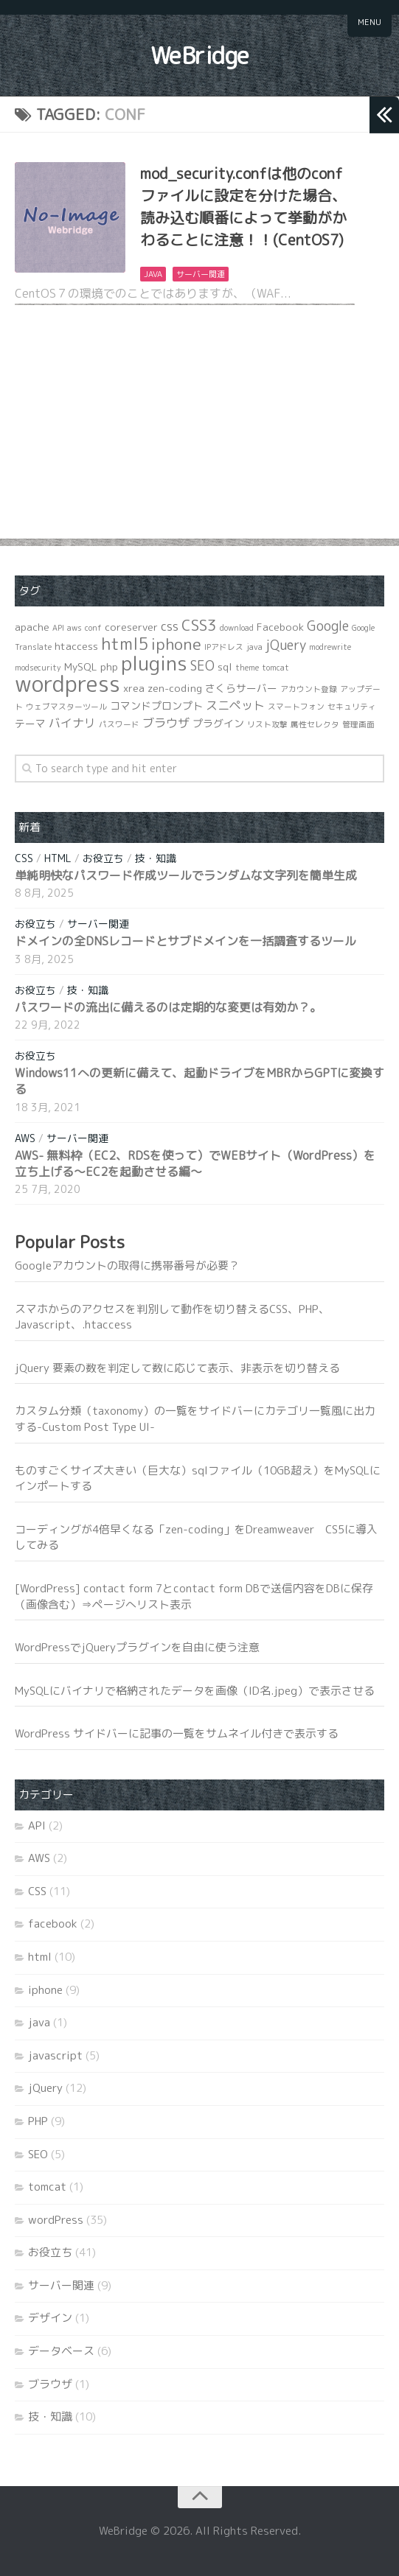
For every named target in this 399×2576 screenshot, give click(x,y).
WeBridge (199, 55)
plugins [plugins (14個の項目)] (154, 663)
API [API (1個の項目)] (58, 628)
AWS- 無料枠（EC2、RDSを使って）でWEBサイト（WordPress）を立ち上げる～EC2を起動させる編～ (195, 1163)
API (37, 1825)
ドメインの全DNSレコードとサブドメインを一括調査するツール (185, 941)
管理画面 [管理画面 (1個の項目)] (358, 724)
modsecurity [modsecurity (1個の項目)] (38, 667)
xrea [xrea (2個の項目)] (134, 688)
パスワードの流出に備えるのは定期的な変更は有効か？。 (168, 1007)
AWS (25, 1138)
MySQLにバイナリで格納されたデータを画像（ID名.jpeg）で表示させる (195, 1690)
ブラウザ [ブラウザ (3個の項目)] (166, 723)
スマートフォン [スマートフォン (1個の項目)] (296, 706)
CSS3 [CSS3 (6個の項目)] (199, 625)
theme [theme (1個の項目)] (247, 667)
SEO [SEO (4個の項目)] (202, 666)
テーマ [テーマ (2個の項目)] (30, 723)
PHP (38, 2121)
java (153, 274)
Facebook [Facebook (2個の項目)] (280, 627)
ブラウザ (50, 2384)
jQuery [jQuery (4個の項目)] (286, 645)
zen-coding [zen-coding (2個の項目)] (175, 688)
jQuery (45, 2088)
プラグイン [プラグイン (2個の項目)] (218, 723)
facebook (52, 1923)
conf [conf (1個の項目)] (93, 628)
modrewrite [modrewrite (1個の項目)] (330, 647)
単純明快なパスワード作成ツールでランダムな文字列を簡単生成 (186, 875)
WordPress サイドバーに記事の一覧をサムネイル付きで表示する (177, 1733)
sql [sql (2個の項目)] (225, 666)
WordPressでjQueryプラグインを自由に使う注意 (137, 1647)
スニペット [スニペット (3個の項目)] (235, 705)
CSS (24, 858)
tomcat (47, 2186)
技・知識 (155, 858)
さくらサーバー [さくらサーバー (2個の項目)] (241, 688)
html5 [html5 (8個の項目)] (124, 643)
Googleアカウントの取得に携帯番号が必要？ (127, 1265)
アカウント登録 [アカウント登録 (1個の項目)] (308, 689)
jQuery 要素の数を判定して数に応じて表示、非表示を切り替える (177, 1368)
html (58, 858)
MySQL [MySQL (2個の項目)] (80, 666)
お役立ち (103, 858)
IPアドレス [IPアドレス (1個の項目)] (223, 647)
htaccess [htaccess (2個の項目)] (76, 646)
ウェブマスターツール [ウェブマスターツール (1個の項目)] (66, 706)
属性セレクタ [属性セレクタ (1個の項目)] (315, 724)
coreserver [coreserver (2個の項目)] (131, 627)
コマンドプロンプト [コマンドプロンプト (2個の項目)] (156, 706)
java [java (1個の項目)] (254, 647)
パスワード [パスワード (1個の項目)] (119, 724)
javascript (55, 2055)
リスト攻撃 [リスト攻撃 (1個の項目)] (267, 724)
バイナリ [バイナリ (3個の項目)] (72, 723)
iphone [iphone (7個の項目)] (176, 644)
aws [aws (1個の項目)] (74, 628)
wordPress (55, 2219)
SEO (38, 2154)
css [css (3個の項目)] (169, 626)
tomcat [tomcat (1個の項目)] (275, 667)
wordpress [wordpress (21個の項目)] (67, 683)
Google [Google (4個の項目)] (328, 626)
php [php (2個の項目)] (109, 666)
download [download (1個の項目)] (237, 628)
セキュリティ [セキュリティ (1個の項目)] (351, 706)
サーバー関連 (200, 274)
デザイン (50, 2317)
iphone (45, 1990)
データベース (61, 2351)
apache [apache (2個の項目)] (32, 627)
